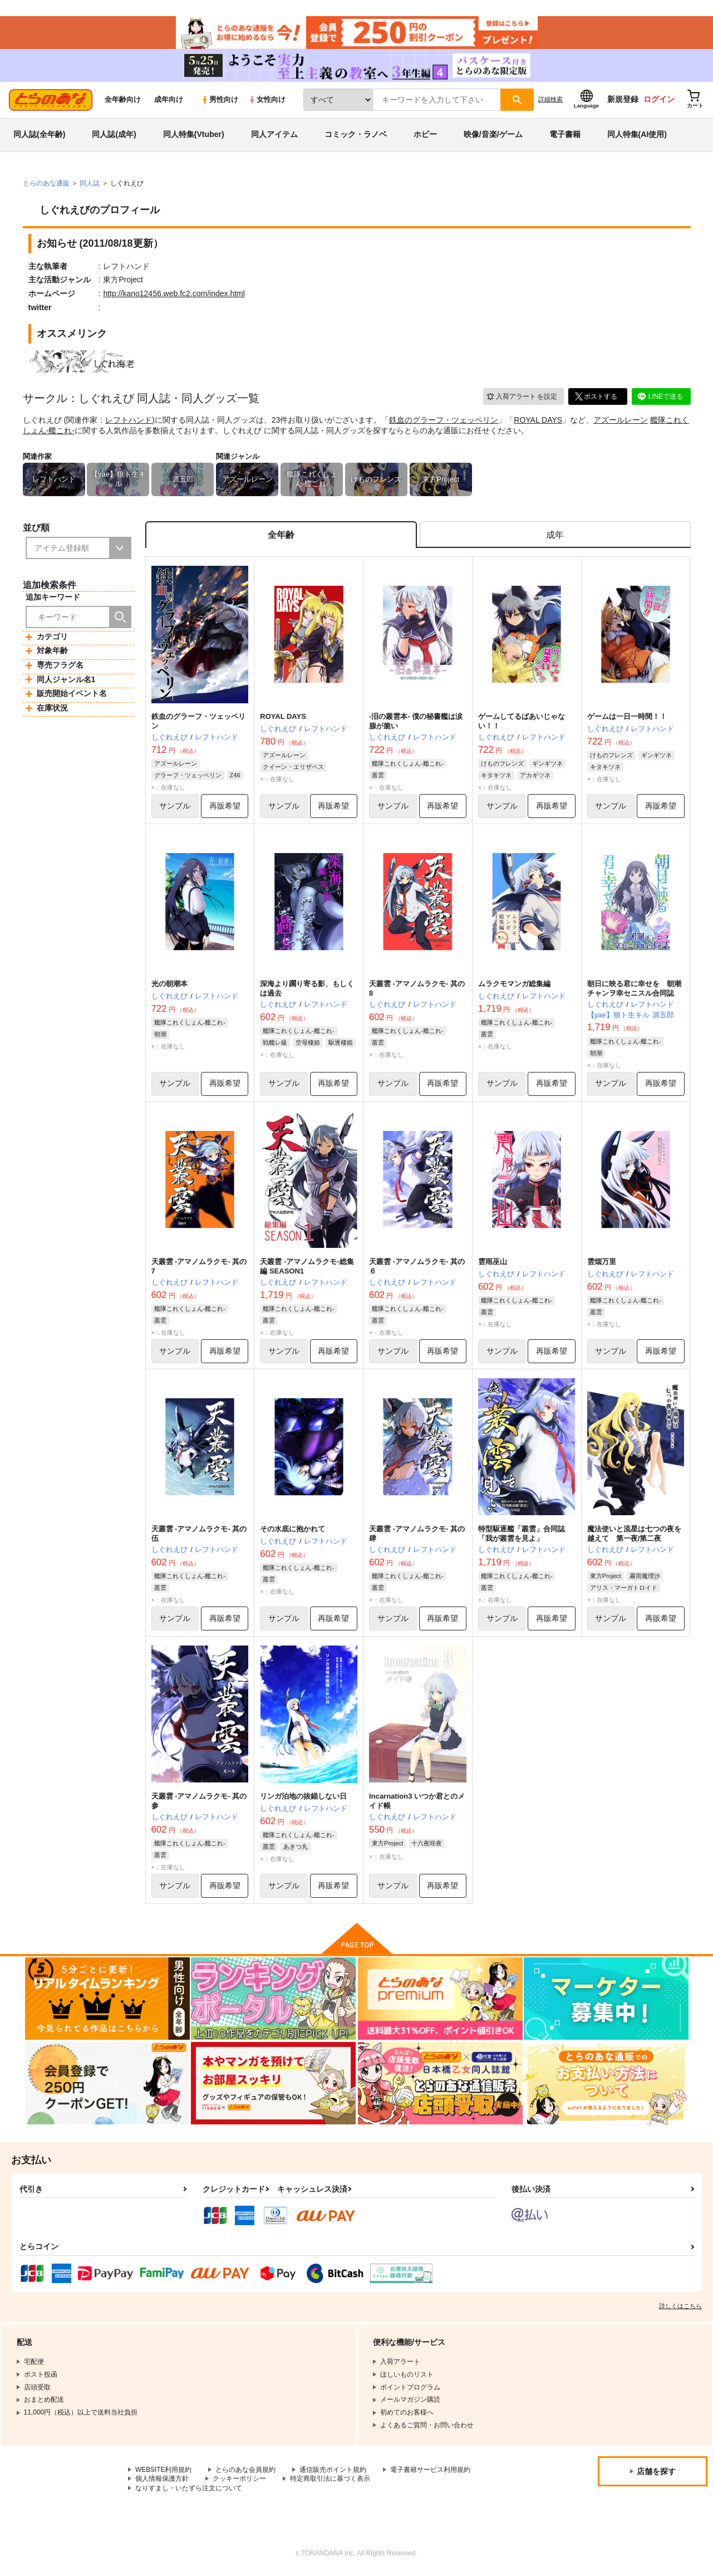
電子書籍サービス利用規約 (431, 2472)
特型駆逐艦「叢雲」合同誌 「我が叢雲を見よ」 (521, 1536)
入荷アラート (521, 398)
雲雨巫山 (492, 1264)
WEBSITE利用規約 (163, 2472)
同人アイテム (274, 135)
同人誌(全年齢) (39, 135)
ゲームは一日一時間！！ (627, 718)
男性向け (219, 101)
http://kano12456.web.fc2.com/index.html (173, 294)
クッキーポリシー (239, 2481)
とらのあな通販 (46, 184)
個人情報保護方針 (162, 2481)
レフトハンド (128, 421)
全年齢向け (123, 101)
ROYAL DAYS (538, 421)
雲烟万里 (601, 1264)
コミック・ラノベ (355, 135)
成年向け (168, 101)
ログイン (659, 100)
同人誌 (90, 184)
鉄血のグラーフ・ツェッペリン (443, 421)
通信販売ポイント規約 (333, 2472)
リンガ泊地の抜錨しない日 (303, 1799)
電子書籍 (565, 135)
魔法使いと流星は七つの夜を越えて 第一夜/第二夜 (634, 1536)
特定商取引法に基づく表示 (330, 2481)
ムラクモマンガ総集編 (514, 985)
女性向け (267, 101)
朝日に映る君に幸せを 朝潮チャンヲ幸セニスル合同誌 (634, 990)
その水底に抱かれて (292, 1531)
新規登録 (622, 100)
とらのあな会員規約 (246, 2472)
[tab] (555, 536)
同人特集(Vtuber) (193, 135)
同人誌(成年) (114, 135)
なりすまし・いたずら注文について (188, 2491)
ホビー (425, 135)
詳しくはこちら (680, 2308)
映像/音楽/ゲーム (493, 135)
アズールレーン (620, 421)
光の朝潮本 (169, 985)
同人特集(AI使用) (637, 135)
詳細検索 (550, 100)
